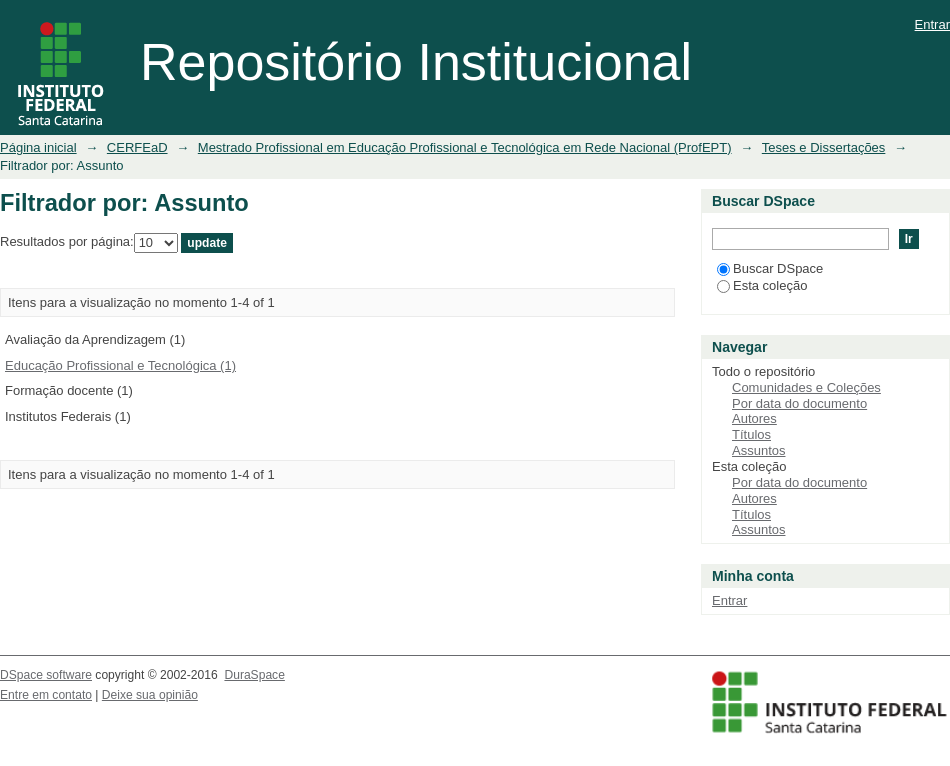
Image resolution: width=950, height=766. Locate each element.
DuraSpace (254, 675)
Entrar (932, 24)
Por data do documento (799, 403)
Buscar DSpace (770, 268)
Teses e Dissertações (824, 147)
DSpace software (46, 675)
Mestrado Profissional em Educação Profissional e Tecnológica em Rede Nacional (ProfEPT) (465, 147)
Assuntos (758, 450)
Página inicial (38, 147)
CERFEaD (137, 147)
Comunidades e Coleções (806, 387)
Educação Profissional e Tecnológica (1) (120, 365)
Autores (754, 418)
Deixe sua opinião (150, 695)
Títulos (751, 434)
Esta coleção (762, 285)
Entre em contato (46, 695)
